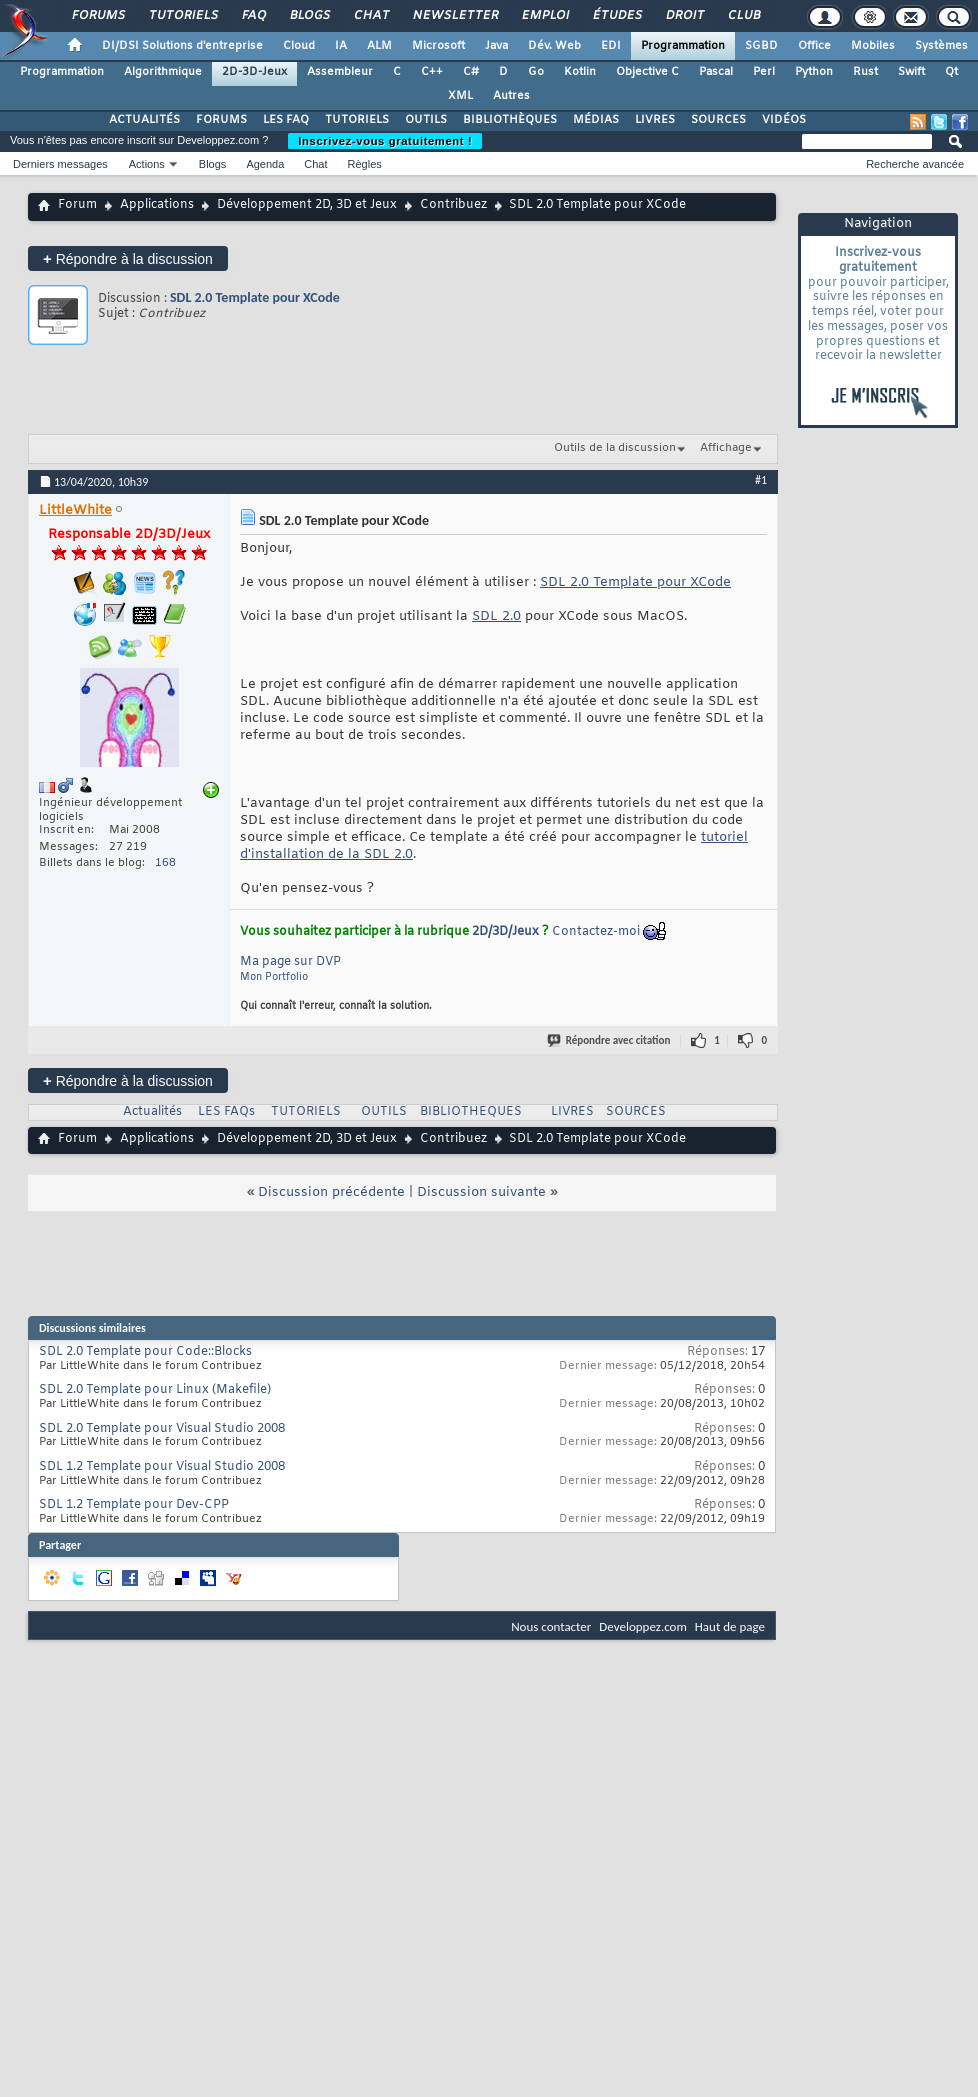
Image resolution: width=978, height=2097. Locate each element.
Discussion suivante (481, 1192)
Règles (365, 164)
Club (743, 16)
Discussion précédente (331, 1192)
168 (165, 863)
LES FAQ (286, 120)
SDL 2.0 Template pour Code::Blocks (145, 1352)
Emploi (544, 16)
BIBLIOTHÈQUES (510, 120)
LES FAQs (226, 1112)
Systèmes (941, 46)
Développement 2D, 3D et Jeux (307, 205)
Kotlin (580, 72)
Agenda (265, 164)
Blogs (309, 16)
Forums (97, 16)
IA (341, 46)
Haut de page (730, 1626)
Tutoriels (182, 16)
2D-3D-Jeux (254, 72)
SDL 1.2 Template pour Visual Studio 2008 (162, 1467)
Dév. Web (554, 46)
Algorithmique (163, 72)
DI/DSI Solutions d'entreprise (182, 46)
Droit (684, 16)
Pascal (716, 72)
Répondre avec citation (610, 1040)
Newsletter (454, 16)
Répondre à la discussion (128, 258)
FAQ (253, 16)
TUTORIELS (357, 120)
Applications (157, 205)
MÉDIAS (596, 120)
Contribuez (453, 205)
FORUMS (221, 120)
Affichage (726, 448)
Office (814, 46)
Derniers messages (60, 164)
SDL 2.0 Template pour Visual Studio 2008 (162, 1429)
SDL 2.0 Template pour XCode (255, 297)
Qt (951, 72)
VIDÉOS (784, 120)
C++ (432, 72)
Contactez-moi (596, 932)
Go (536, 72)
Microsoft (438, 46)
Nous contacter (551, 1626)
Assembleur (340, 72)
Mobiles (873, 46)
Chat (370, 16)
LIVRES (655, 120)
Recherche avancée (915, 164)
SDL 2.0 (496, 616)
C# (471, 72)
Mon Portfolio (274, 977)
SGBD (761, 46)
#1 (761, 480)
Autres (511, 96)
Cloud (299, 46)
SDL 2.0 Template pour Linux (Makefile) (155, 1390)
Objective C (647, 72)
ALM (379, 46)
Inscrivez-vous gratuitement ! (385, 141)
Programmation (683, 46)
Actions (147, 164)
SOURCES (718, 120)
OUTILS (426, 120)
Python (814, 72)
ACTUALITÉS (144, 120)
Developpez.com (643, 1626)
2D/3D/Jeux (505, 932)
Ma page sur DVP (290, 962)
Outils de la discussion (615, 448)
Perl (764, 72)
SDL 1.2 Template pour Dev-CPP (134, 1505)
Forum (77, 205)
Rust (865, 72)
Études (616, 16)
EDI (611, 46)
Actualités (152, 1112)
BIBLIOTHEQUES (471, 1112)
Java (496, 46)
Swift (911, 72)
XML (460, 96)
